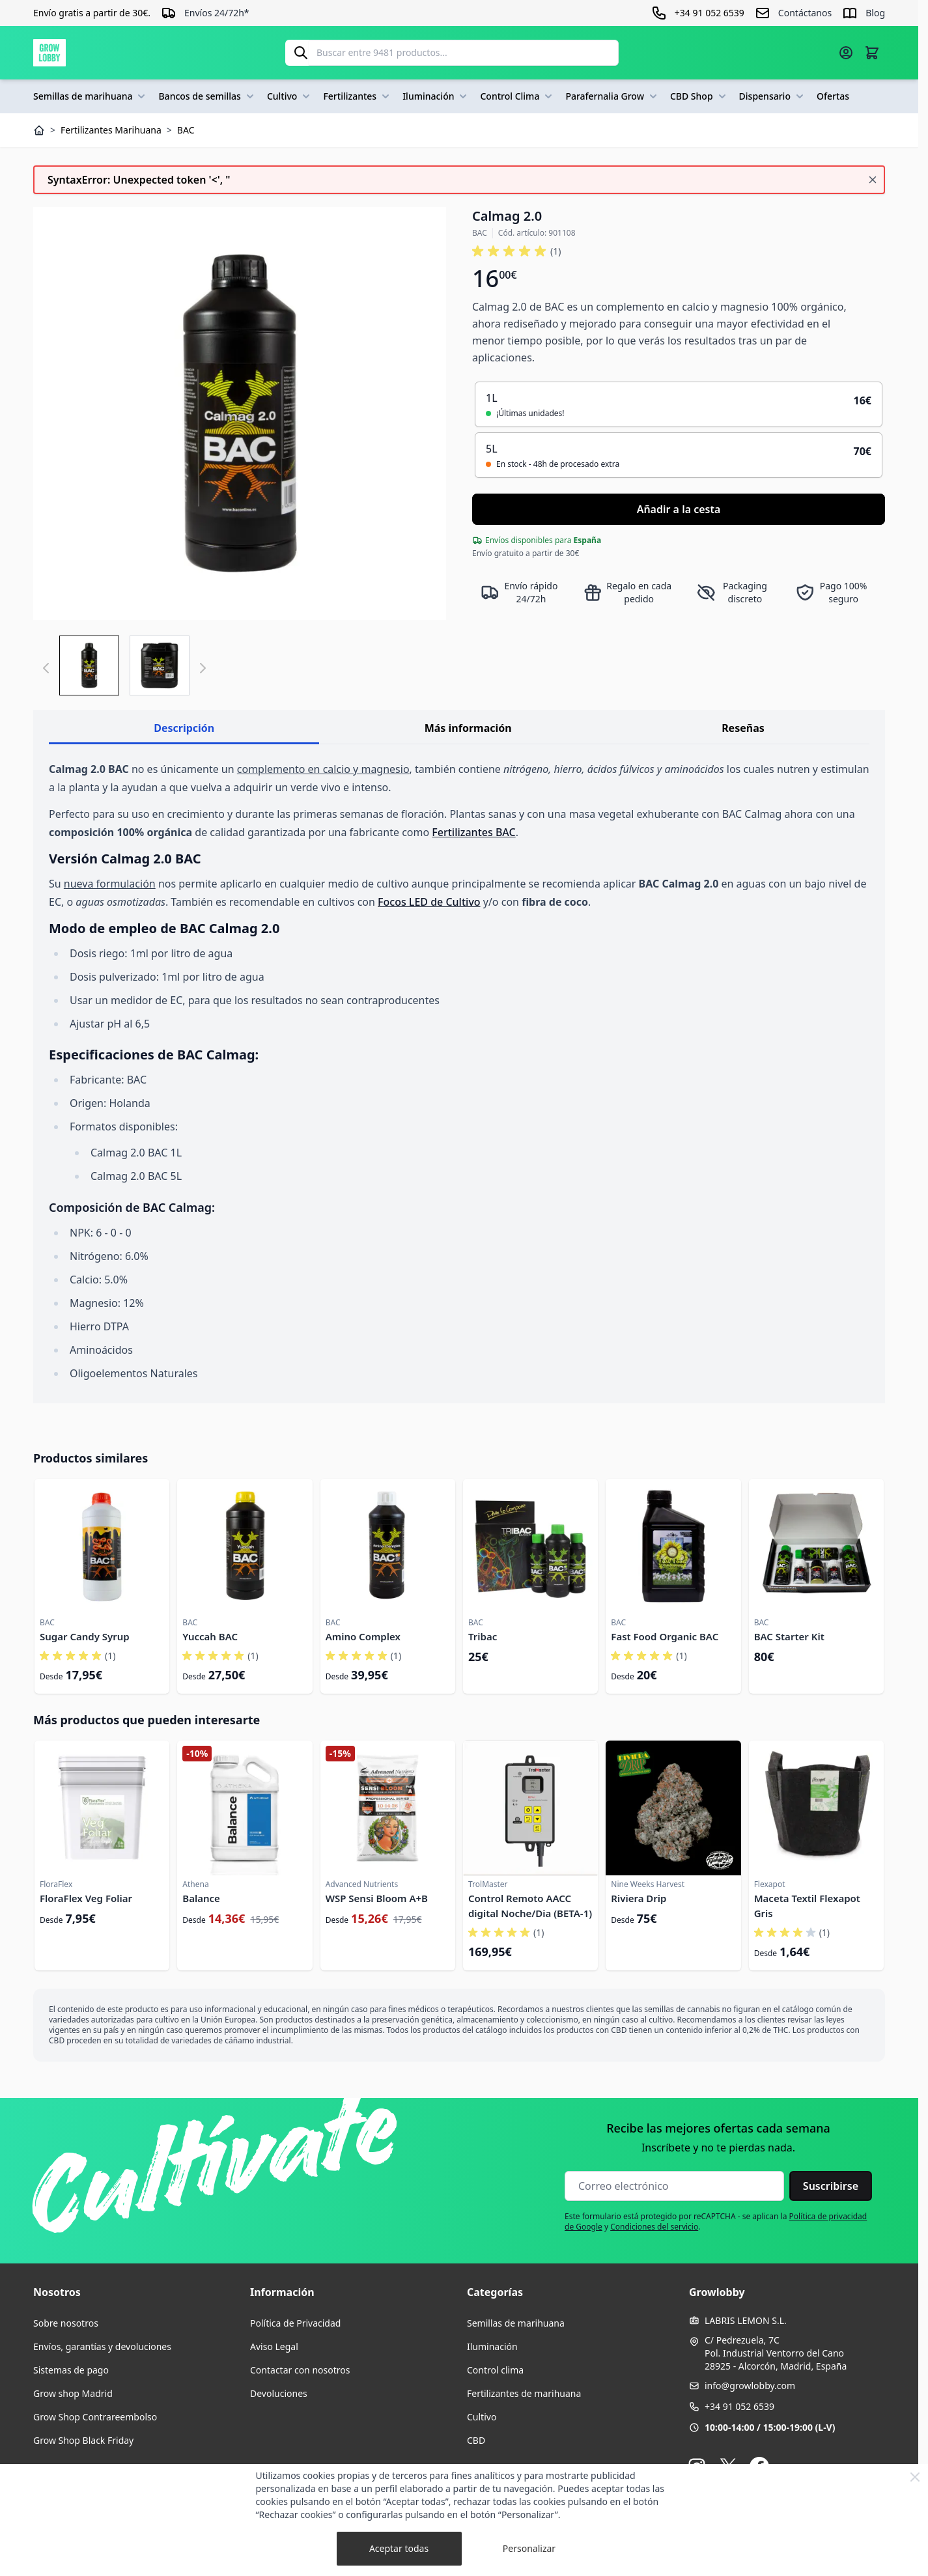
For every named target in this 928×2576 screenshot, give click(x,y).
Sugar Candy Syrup (85, 1636)
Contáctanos (805, 13)
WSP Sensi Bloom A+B (377, 1898)
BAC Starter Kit (789, 1636)
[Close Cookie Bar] (915, 2477)
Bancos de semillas (207, 96)
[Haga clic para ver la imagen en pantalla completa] (239, 413)
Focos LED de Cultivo (429, 902)
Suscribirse (830, 2186)
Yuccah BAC (210, 1636)
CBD (476, 2440)
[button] (516, 251)
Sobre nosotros (65, 2323)
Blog (875, 13)
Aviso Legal (274, 2346)
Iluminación (436, 96)
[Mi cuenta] (846, 53)
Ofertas (833, 96)
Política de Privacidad (295, 2323)
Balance (201, 1898)
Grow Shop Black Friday (83, 2440)
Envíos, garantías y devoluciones (102, 2346)
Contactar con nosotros (300, 2370)
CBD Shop (699, 96)
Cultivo (290, 96)
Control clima (495, 2370)
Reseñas (743, 728)
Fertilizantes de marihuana (524, 2393)
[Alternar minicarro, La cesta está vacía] (872, 53)
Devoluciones (278, 2393)
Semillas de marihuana (90, 96)
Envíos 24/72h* (216, 13)
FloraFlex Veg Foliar (86, 1898)
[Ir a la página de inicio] (49, 52)
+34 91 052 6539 (739, 2406)
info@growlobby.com (750, 2385)
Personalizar (529, 2548)
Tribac (482, 1636)
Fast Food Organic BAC (664, 1636)
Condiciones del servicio (654, 2226)
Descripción (184, 728)
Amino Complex (363, 1636)
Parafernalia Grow (612, 96)
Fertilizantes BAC (473, 832)
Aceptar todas (399, 2548)
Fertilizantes (357, 96)
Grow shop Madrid (73, 2393)
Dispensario (772, 96)
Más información (468, 728)
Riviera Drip (638, 1898)
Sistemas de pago (71, 2370)
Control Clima (517, 96)
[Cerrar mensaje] (873, 180)
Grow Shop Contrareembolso (95, 2417)
